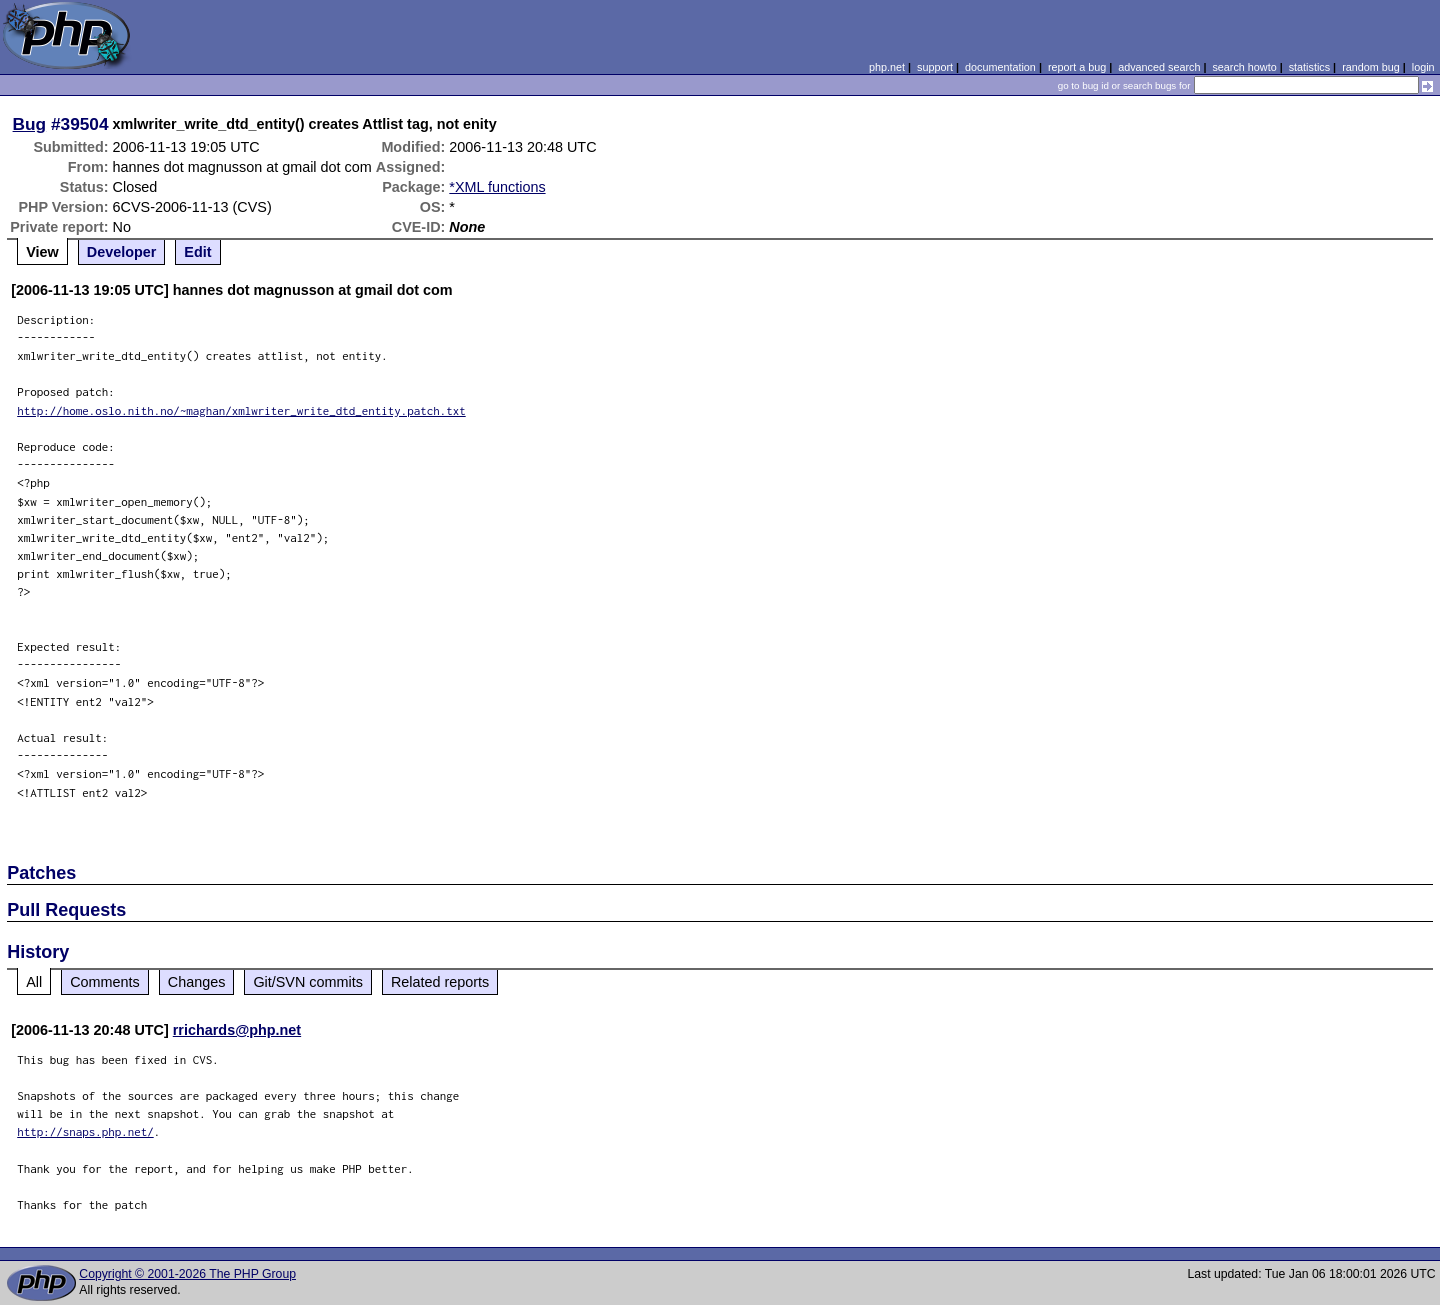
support (935, 67)
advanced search (1159, 67)
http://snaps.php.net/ (85, 1131)
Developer (122, 252)
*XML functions (497, 187)
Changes (197, 982)
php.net (887, 67)
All (34, 982)
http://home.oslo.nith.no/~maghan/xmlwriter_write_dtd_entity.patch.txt (241, 410)
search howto (1244, 67)
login (1423, 67)
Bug (30, 124)
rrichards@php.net (237, 1030)
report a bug (1077, 67)
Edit (197, 252)
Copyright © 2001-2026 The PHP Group (187, 1274)
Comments (105, 982)
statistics (1309, 67)
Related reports (440, 982)
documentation (1000, 67)
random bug (1371, 67)
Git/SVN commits (308, 982)
